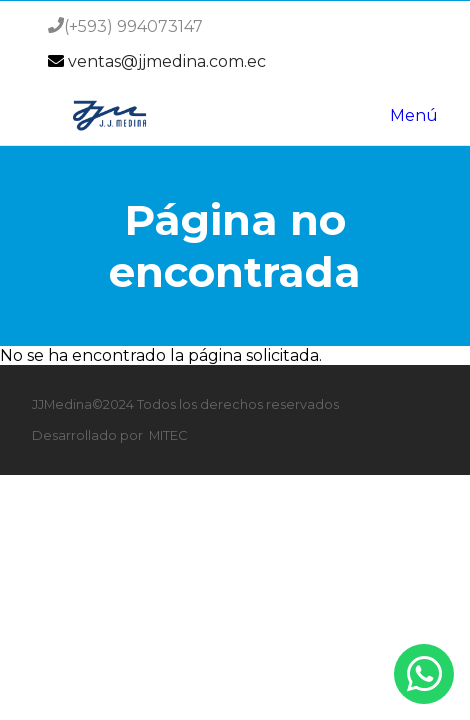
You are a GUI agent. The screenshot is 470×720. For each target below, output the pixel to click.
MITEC (168, 435)
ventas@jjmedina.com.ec (167, 61)
